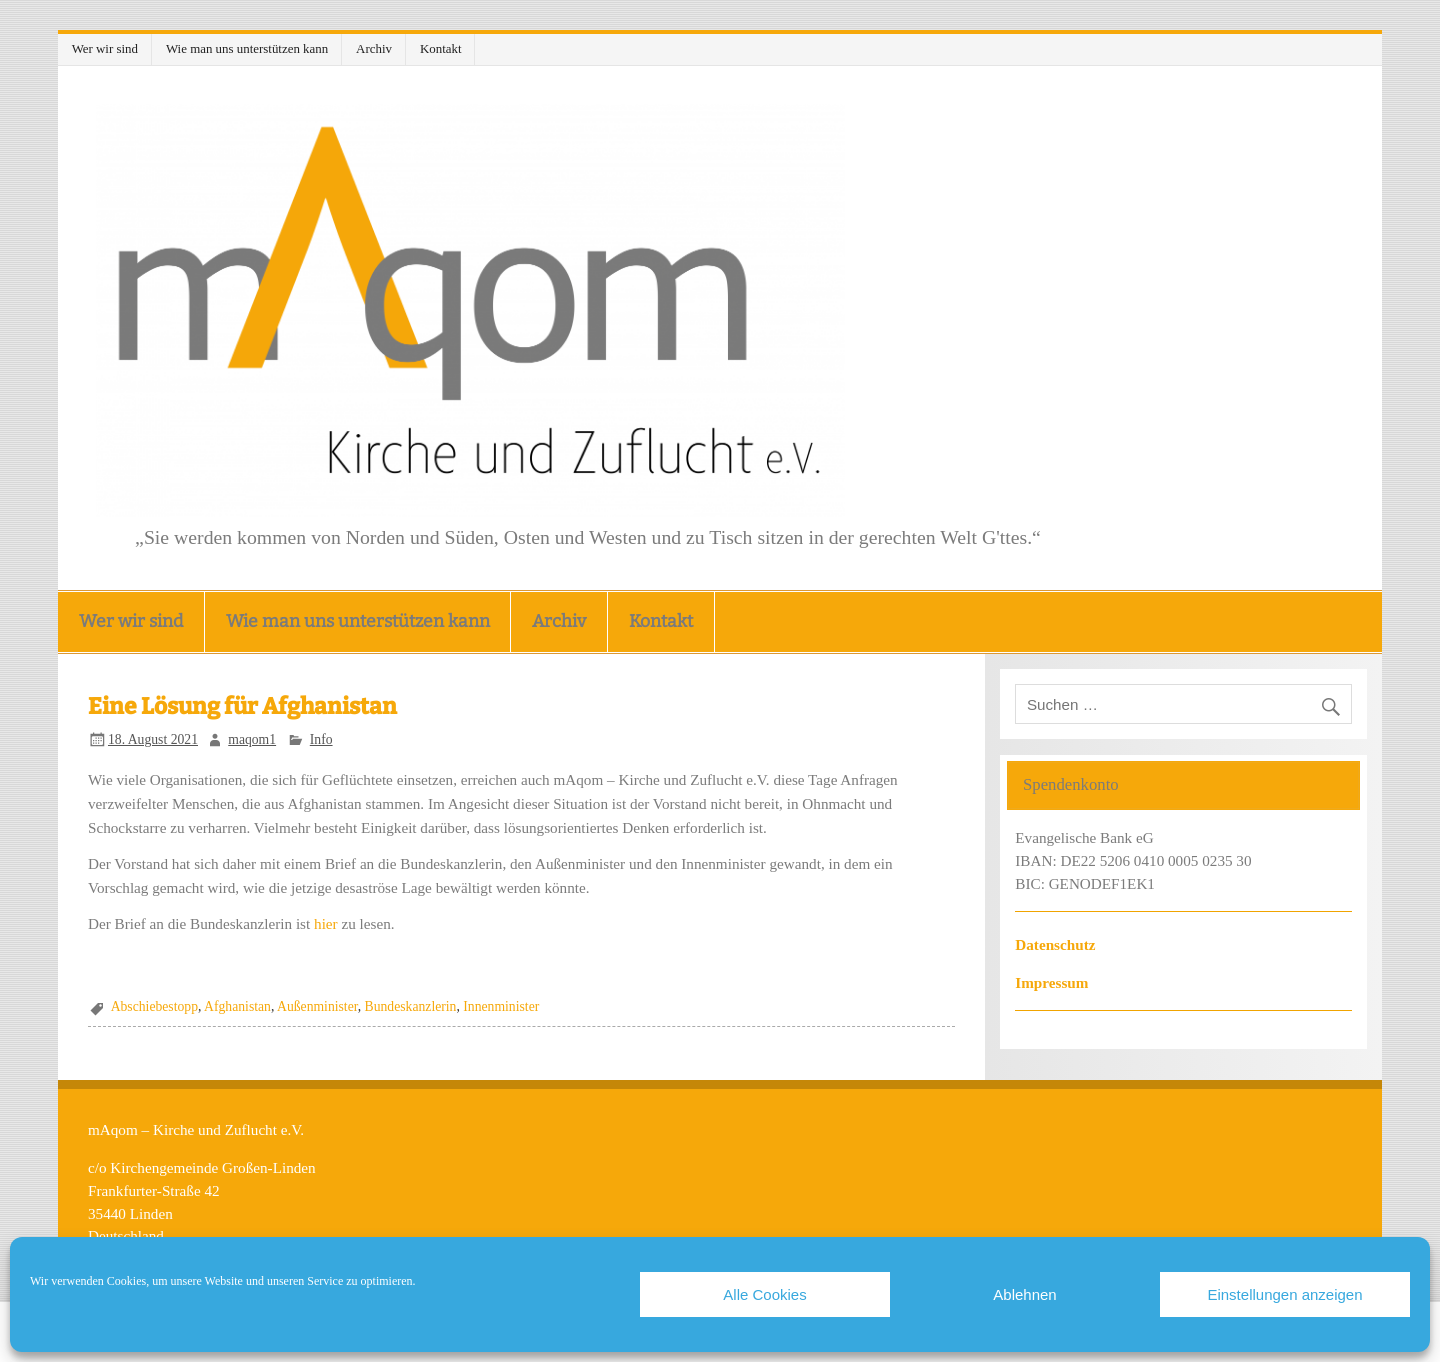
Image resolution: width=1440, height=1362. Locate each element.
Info (321, 739)
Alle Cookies (764, 1294)
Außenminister (317, 1006)
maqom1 (252, 739)
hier (326, 923)
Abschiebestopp (154, 1006)
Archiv (374, 48)
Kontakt (441, 48)
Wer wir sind (105, 48)
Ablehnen (1024, 1294)
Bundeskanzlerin (411, 1006)
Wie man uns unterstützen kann (247, 48)
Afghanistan (237, 1006)
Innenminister (501, 1006)
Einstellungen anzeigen (1284, 1294)
